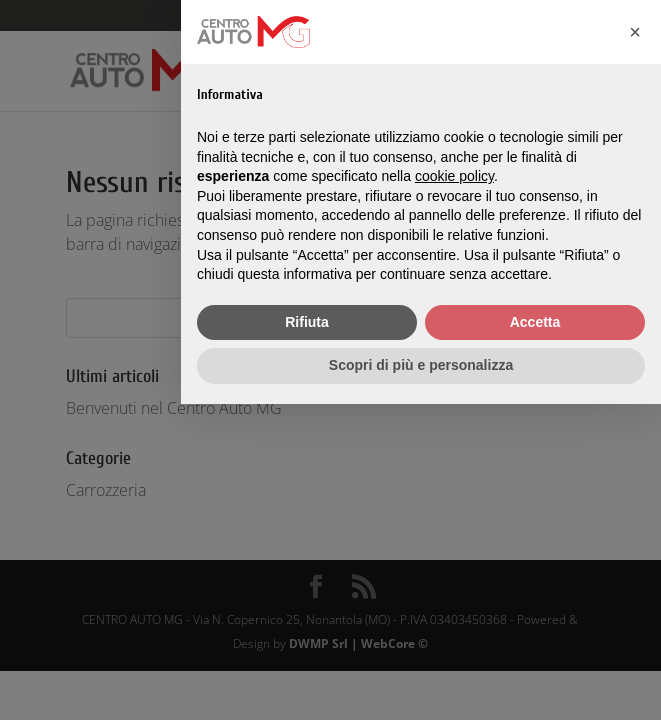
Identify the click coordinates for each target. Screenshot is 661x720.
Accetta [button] (535, 322)
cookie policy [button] (454, 176)
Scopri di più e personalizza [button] (421, 365)
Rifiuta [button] (307, 322)
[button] (635, 32)
